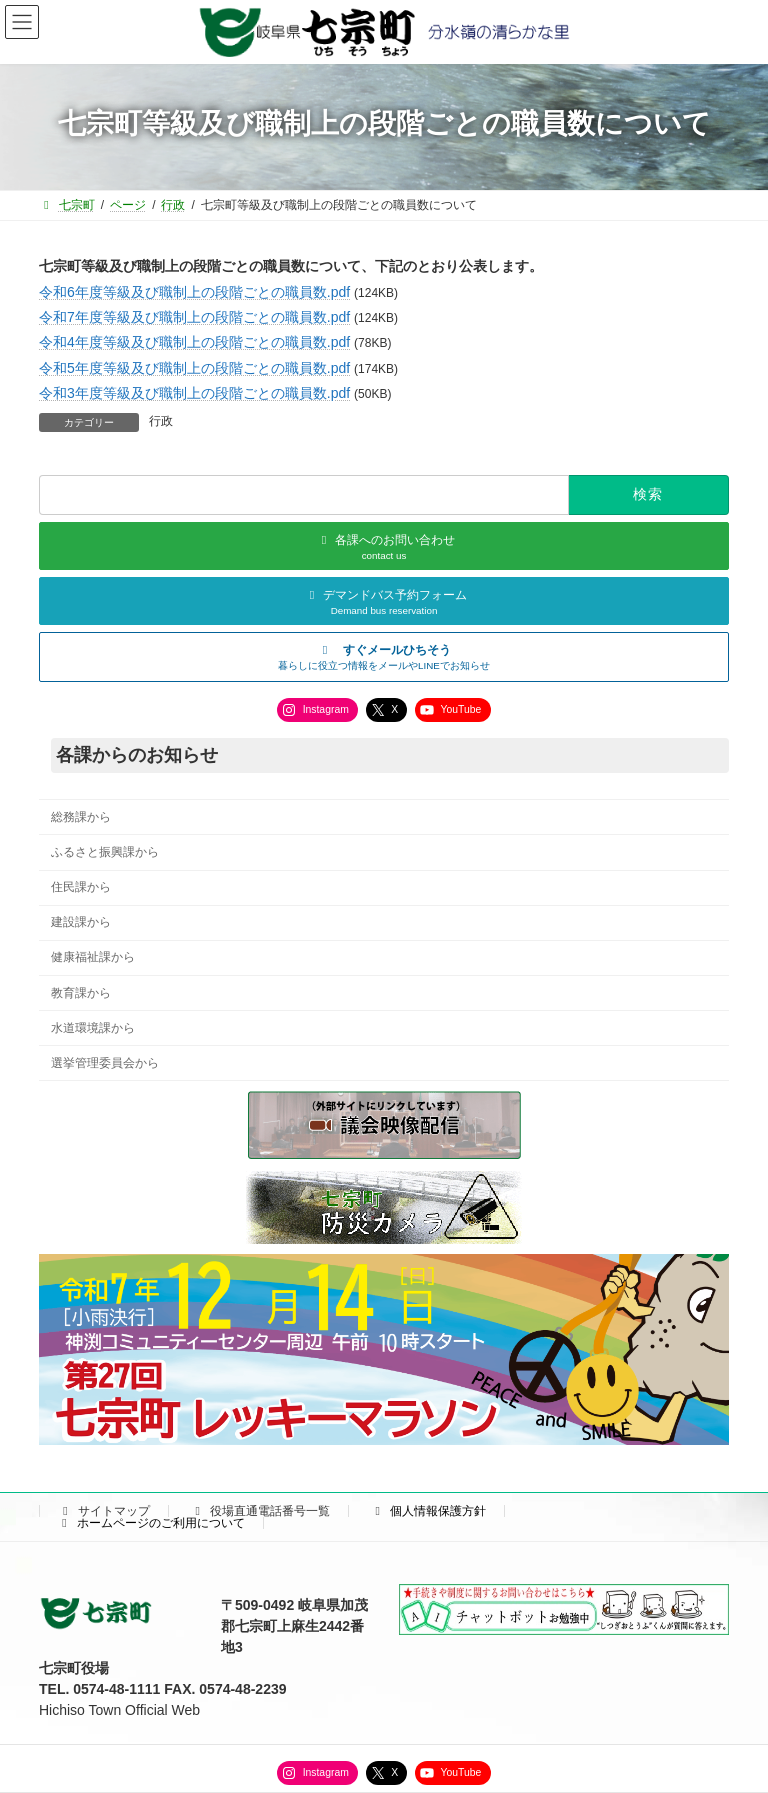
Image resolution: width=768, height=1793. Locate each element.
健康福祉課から (93, 957)
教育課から (81, 992)
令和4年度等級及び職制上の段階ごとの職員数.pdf (194, 342)
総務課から (81, 817)
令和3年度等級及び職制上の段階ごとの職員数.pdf (194, 393)
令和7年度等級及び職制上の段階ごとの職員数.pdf (194, 317)
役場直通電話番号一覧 (260, 1511)
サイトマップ (104, 1511)
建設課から (81, 922)
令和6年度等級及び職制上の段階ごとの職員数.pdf (194, 292)
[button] (384, 657)
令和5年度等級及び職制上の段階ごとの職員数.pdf (194, 368)
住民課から (81, 887)
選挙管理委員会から (105, 1062)
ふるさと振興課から (105, 852)
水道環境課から (93, 1027)
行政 (161, 421)
